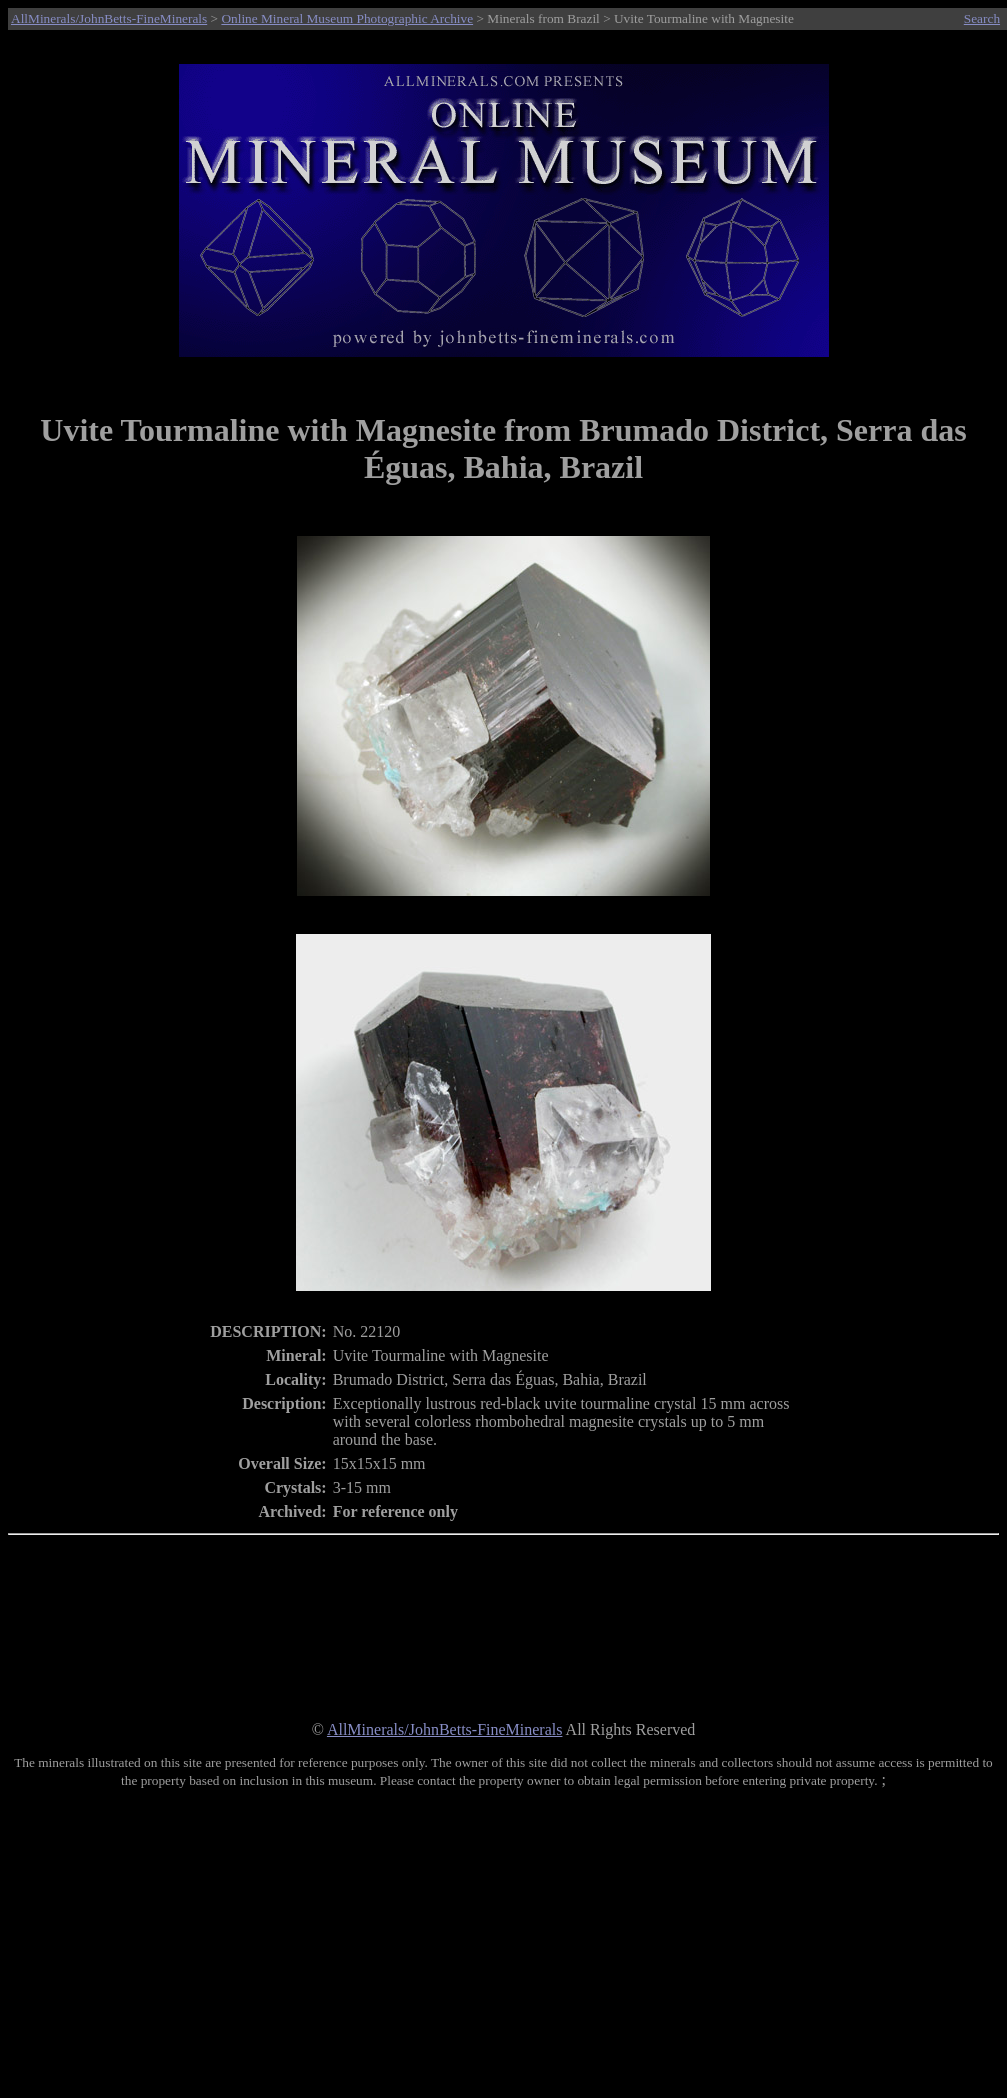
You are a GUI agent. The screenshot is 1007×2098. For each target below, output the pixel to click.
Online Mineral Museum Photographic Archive (347, 18)
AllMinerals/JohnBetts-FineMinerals (109, 18)
